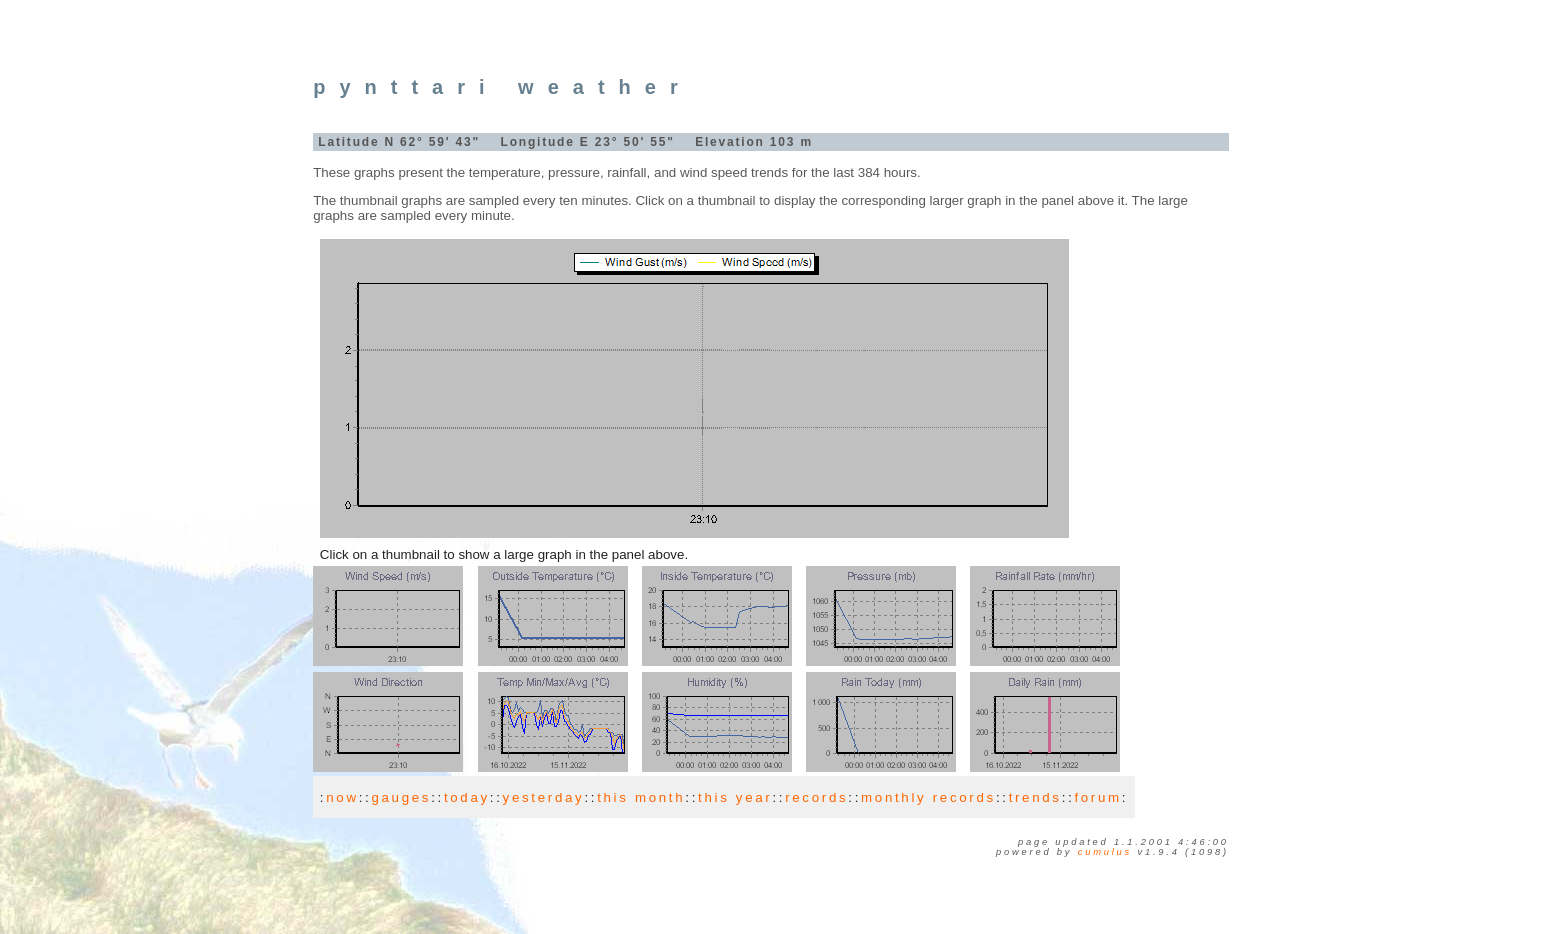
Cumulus (1105, 852)
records (816, 797)
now (342, 797)
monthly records (928, 797)
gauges (401, 797)
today (467, 797)
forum (1097, 797)
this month (641, 797)
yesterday (544, 797)
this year (735, 797)
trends (1035, 797)
